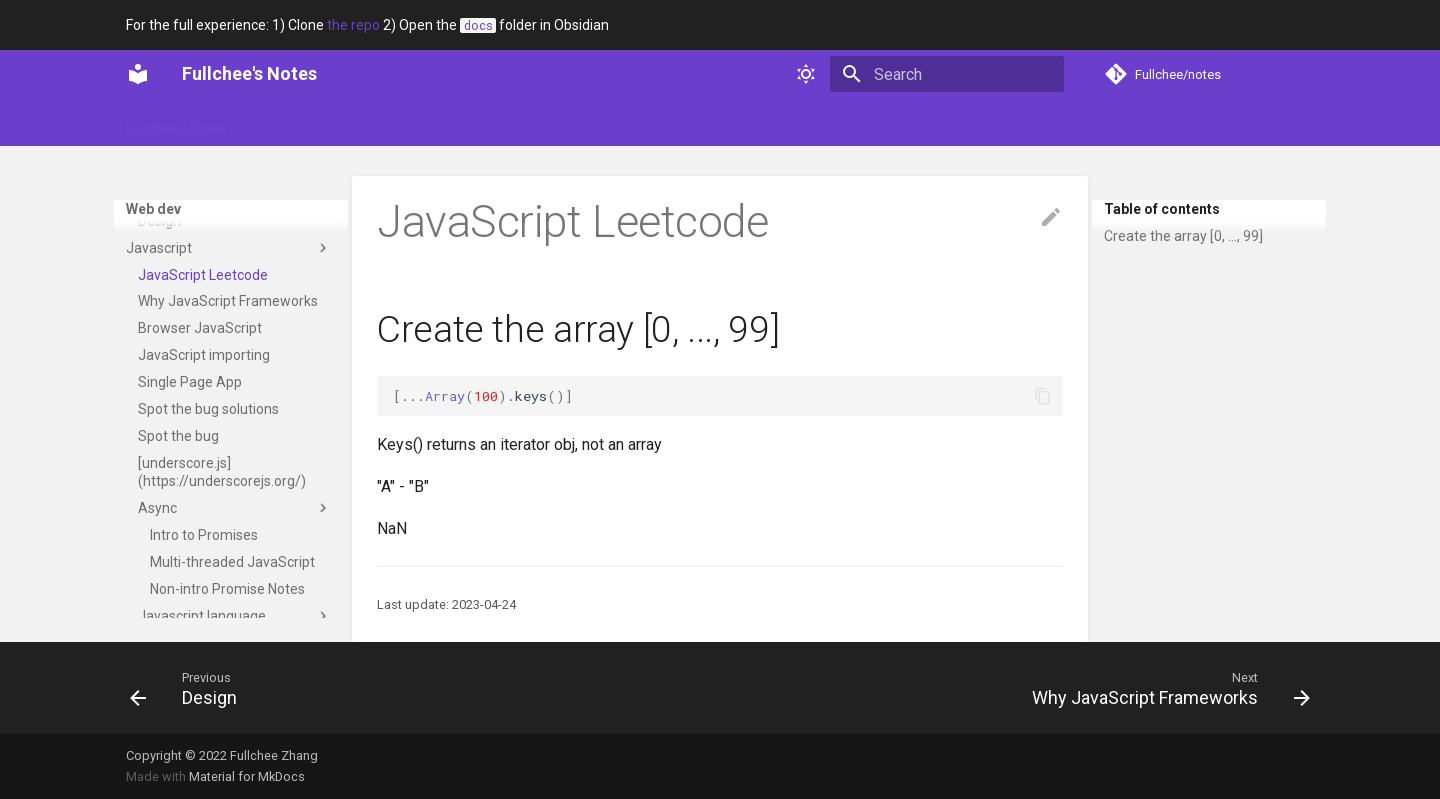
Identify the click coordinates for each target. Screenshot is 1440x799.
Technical (531, 123)
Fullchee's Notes (176, 123)
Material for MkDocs (247, 776)
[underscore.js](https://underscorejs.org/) (222, 616)
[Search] (947, 74)
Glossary (280, 123)
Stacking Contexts (219, 257)
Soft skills (444, 123)
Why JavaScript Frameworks (228, 445)
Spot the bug (178, 580)
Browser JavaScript (200, 472)
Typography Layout (223, 284)
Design (229, 311)
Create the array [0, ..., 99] (1183, 236)
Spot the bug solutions (208, 553)
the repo (353, 25)
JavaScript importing (204, 499)
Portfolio (360, 123)
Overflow (190, 203)
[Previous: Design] (189, 688)
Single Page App (190, 526)
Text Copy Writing (193, 338)
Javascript (229, 392)
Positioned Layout (218, 230)
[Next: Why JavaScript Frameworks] (1165, 688)
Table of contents (1162, 209)
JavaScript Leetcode (203, 419)
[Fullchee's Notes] (138, 74)
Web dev (614, 123)
